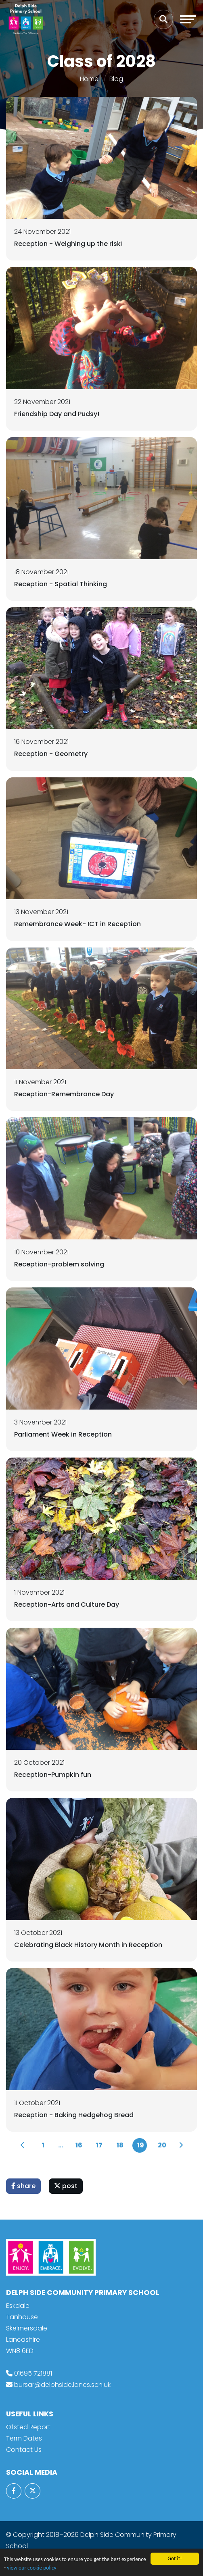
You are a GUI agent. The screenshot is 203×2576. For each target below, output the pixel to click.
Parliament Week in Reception (63, 1434)
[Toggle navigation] (188, 19)
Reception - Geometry (51, 753)
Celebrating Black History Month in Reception (88, 1944)
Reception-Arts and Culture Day (66, 1604)
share (23, 2186)
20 (162, 2145)
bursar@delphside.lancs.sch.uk (62, 2384)
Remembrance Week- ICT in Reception (77, 924)
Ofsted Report (28, 2427)
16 (78, 2145)
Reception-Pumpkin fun (52, 1774)
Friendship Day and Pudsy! (56, 414)
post (65, 2186)
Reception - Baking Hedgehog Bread (74, 2115)
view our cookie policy (31, 2567)
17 (99, 2145)
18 (120, 2145)
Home (89, 78)
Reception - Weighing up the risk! (68, 243)
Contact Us (24, 2449)
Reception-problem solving (59, 1264)
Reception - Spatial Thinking (60, 584)
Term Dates (24, 2438)
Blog (116, 78)
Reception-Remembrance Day (64, 1094)
